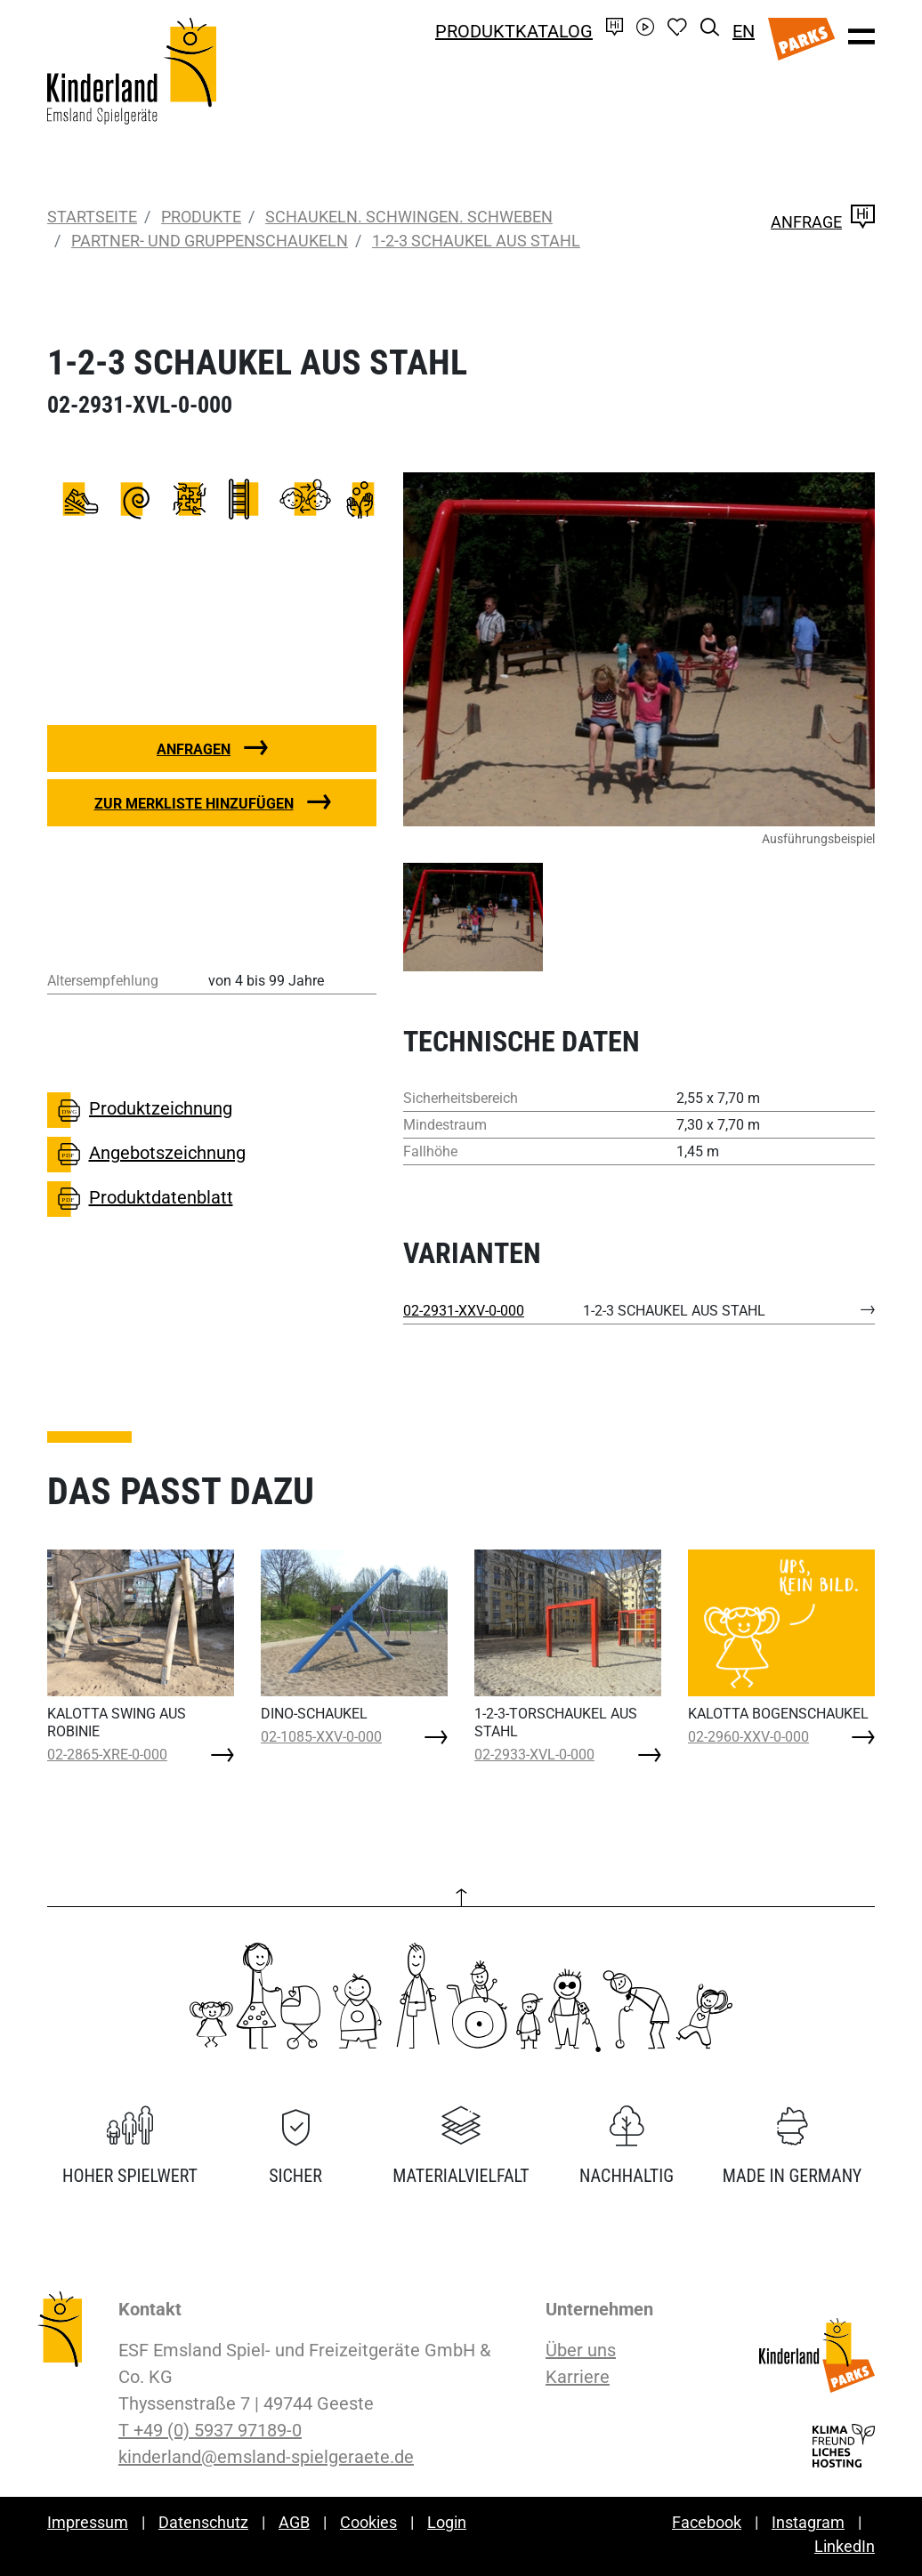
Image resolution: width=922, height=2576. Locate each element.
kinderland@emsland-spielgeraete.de (266, 2456)
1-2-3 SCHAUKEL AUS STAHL (476, 240)
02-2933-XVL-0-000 (534, 1754)
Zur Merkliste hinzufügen (194, 803)
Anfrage (823, 222)
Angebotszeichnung (146, 1154)
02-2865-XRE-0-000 (107, 1754)
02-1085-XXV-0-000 (321, 1736)
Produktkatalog (514, 31)
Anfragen (193, 749)
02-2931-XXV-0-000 (463, 1310)
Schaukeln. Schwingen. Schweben (409, 216)
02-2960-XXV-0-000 (748, 1736)
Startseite (92, 216)
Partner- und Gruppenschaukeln (209, 240)
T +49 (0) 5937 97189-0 (210, 2430)
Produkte (201, 216)
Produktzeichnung (139, 1110)
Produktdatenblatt (140, 1199)
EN (743, 31)
